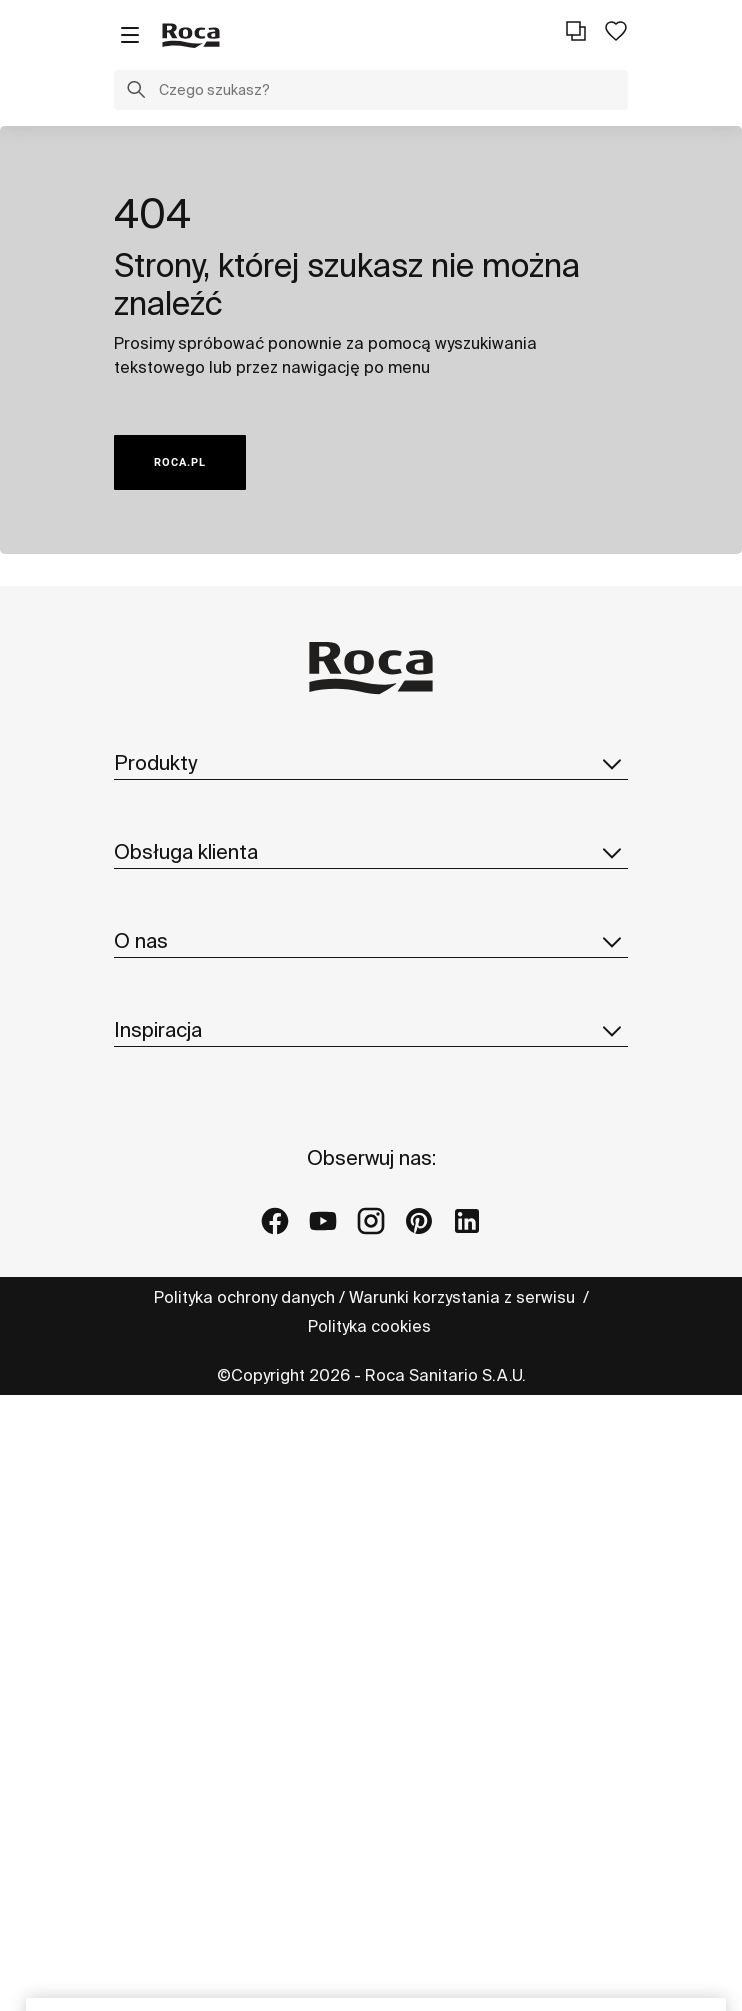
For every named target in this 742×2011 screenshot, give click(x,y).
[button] (136, 92)
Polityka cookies (371, 1326)
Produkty (371, 763)
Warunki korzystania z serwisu (464, 1297)
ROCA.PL (180, 462)
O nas (371, 941)
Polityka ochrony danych (244, 1297)
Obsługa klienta (371, 852)
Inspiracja (371, 1030)
